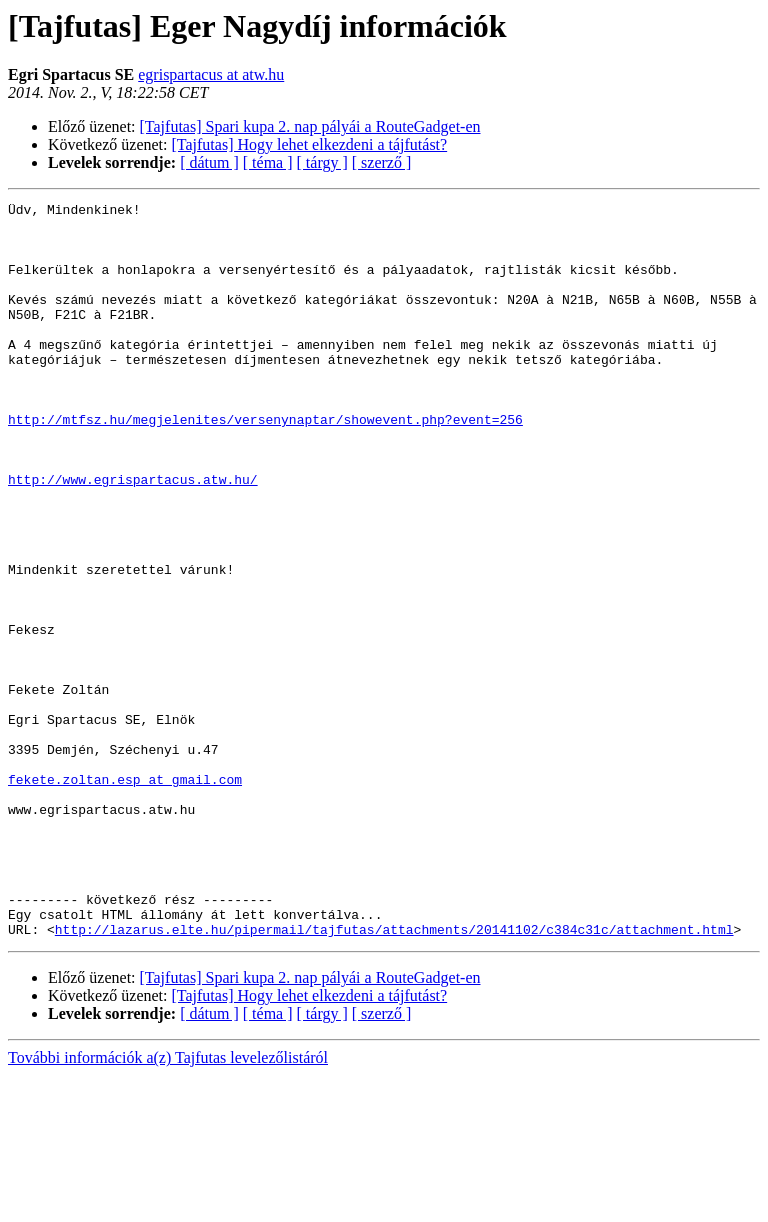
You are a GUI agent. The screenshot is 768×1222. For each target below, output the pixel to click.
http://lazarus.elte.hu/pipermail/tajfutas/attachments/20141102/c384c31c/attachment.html (394, 1076)
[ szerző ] (382, 162)
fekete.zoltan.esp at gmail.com (125, 896)
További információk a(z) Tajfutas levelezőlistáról (168, 1204)
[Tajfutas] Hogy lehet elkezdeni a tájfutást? (310, 144)
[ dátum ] (209, 162)
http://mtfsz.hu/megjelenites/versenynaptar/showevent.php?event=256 (265, 464)
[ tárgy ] (322, 162)
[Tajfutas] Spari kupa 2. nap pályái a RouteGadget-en (310, 126)
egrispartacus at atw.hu (211, 74)
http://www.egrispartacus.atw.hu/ (133, 536)
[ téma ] (268, 162)
